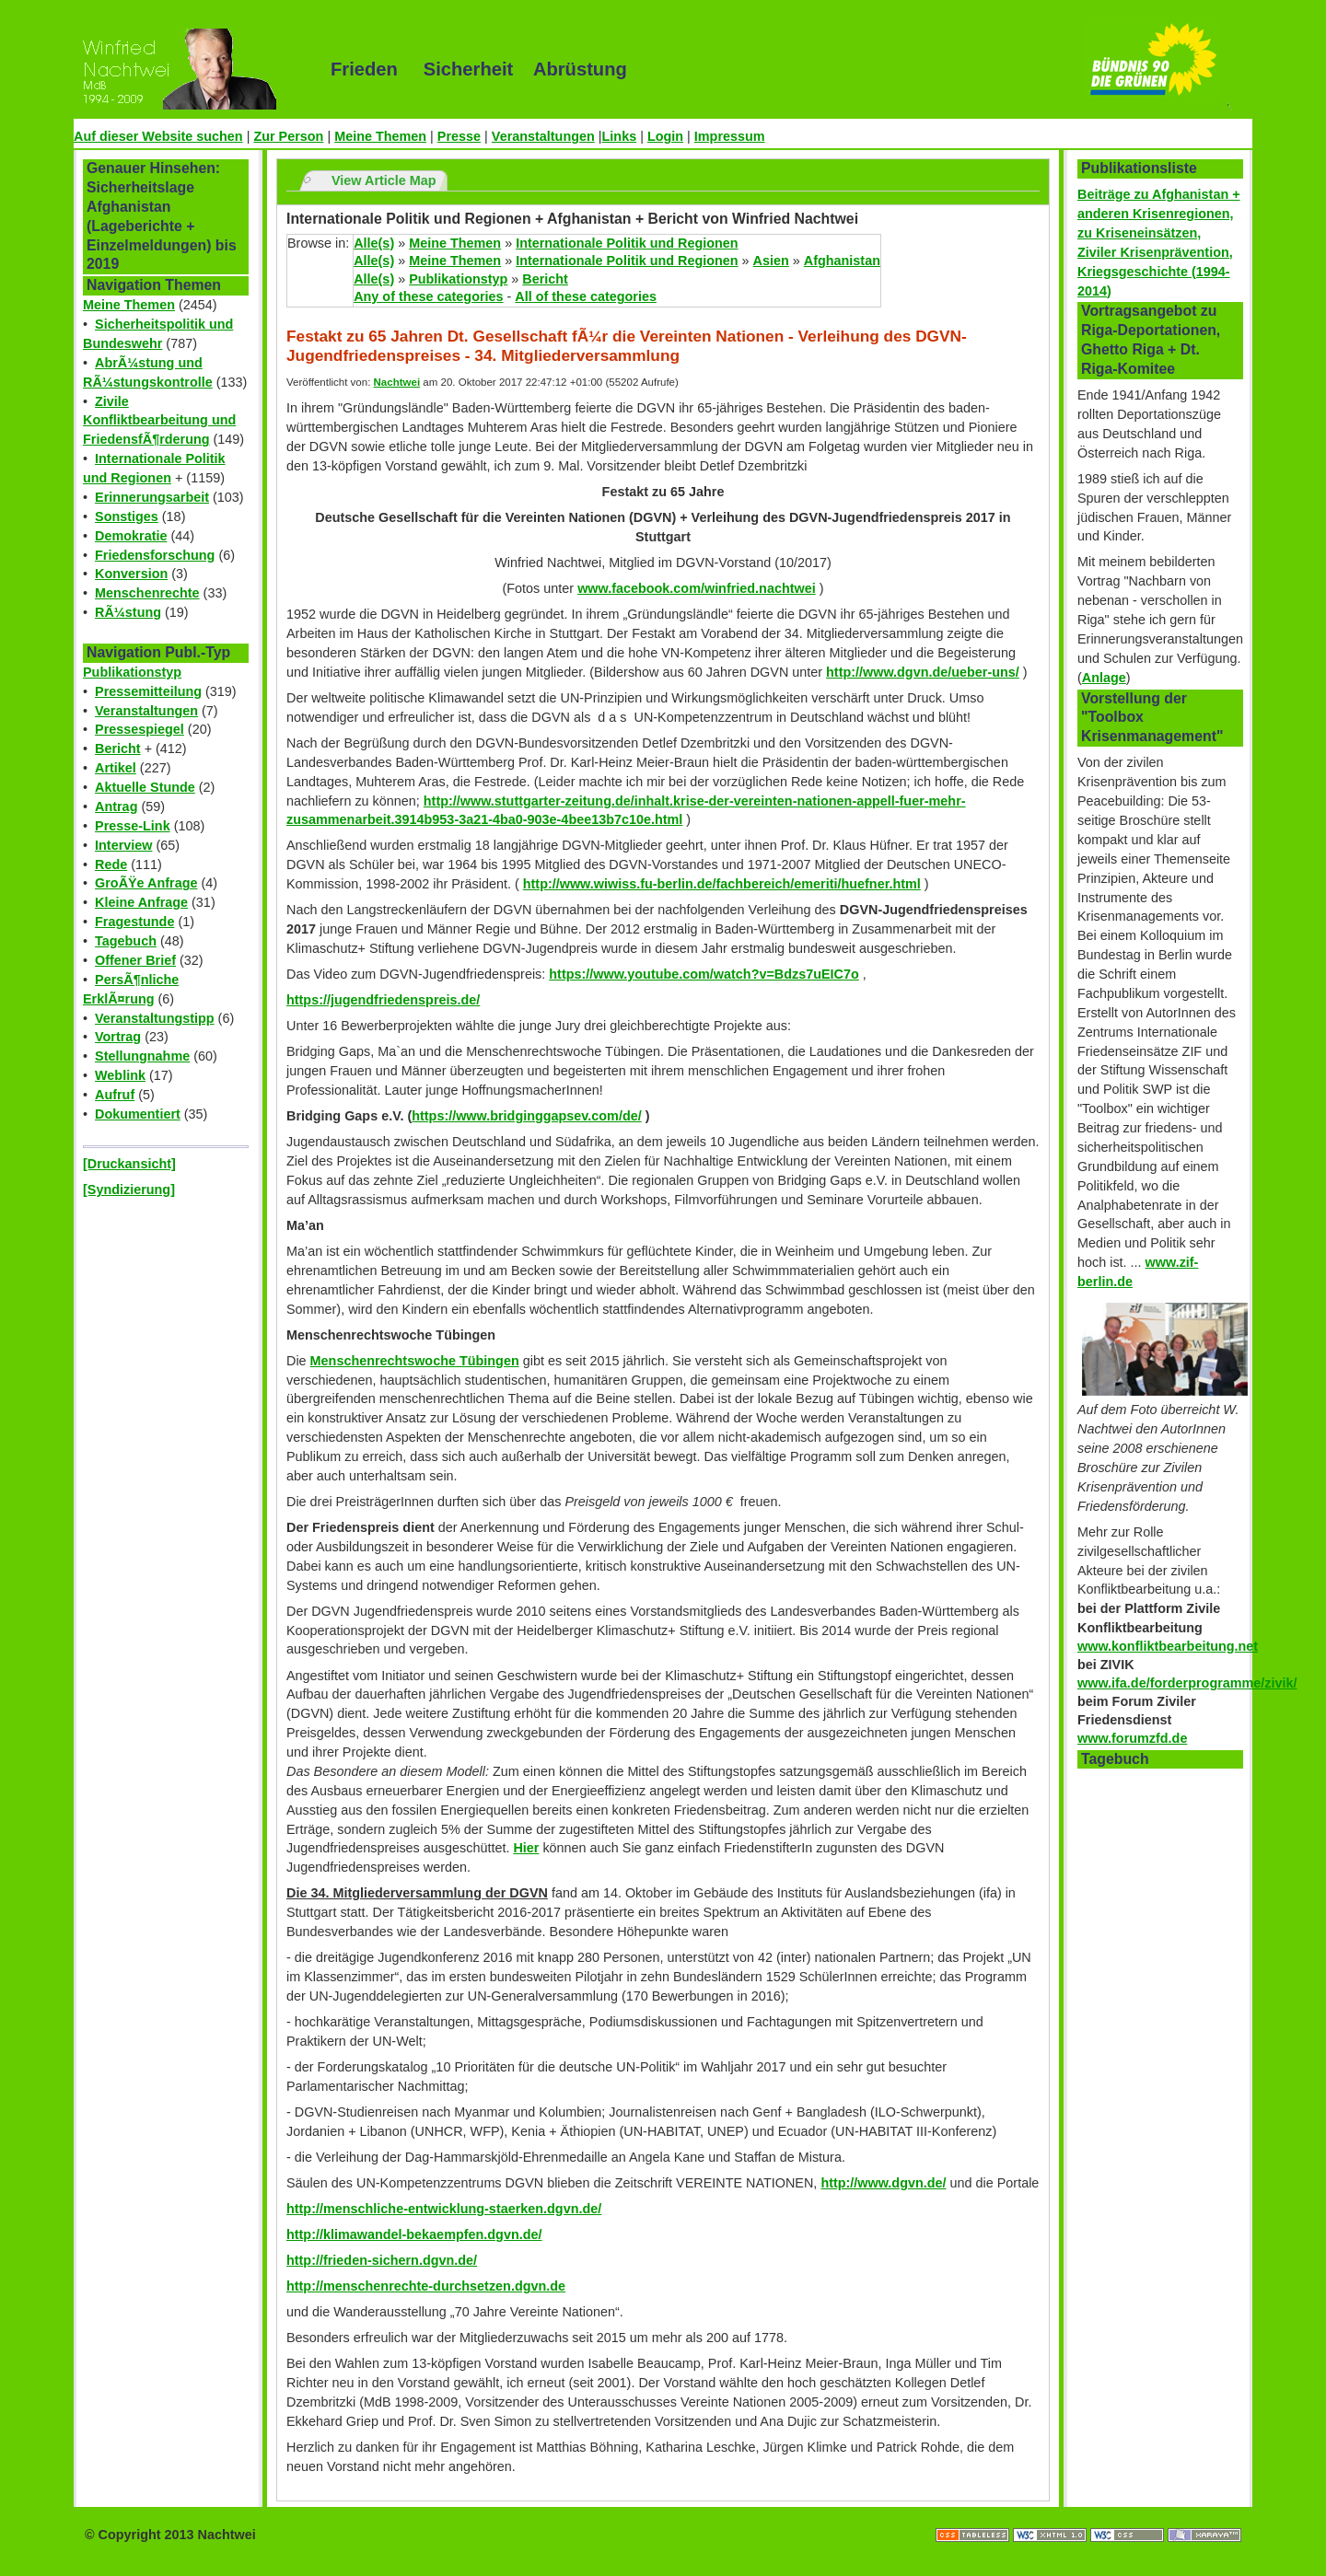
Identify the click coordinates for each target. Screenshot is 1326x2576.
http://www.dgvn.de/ (883, 2183)
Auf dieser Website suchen (158, 136)
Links (619, 136)
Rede (111, 864)
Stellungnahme (142, 1056)
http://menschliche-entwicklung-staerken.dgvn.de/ (443, 2208)
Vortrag (118, 1036)
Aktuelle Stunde (145, 787)
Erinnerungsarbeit (152, 497)
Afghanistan (842, 260)
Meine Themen (380, 136)
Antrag (116, 806)
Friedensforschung (155, 555)
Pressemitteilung (148, 691)
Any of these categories (428, 296)
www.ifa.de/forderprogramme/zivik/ (1187, 1683)
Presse (459, 136)
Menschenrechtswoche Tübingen (414, 1360)
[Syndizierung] (129, 1189)
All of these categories (586, 296)
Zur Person (288, 136)
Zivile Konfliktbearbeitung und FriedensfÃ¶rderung (159, 420)
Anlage (1104, 677)
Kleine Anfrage (141, 902)
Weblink (120, 1075)
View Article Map (384, 180)
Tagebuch (126, 941)
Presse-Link (132, 825)
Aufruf (114, 1094)
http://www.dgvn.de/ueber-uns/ (922, 672)
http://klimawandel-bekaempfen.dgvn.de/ (413, 2234)
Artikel (115, 767)
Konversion (131, 573)
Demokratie (131, 535)
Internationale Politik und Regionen (627, 243)
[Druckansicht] (129, 1163)
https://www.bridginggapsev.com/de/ (526, 1115)
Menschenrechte (147, 593)
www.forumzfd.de (1132, 1738)
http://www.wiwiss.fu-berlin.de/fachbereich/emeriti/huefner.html (722, 883)
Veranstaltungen (543, 136)
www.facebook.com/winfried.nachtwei (696, 588)
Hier (526, 1847)
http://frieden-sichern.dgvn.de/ (381, 2260)
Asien (771, 260)
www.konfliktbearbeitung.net (1167, 1646)
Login (665, 136)
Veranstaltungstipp (155, 1018)
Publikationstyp (132, 672)
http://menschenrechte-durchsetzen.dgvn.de (425, 2286)
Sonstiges (126, 516)
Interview (123, 845)
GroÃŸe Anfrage (146, 883)
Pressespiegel (139, 729)
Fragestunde (134, 921)
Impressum (729, 136)
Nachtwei (397, 382)
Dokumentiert (137, 1114)
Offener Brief (135, 960)
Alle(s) (374, 243)
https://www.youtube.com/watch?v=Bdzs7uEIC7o (704, 974)
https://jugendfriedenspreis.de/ (383, 999)
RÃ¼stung (128, 612)
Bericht (118, 748)
